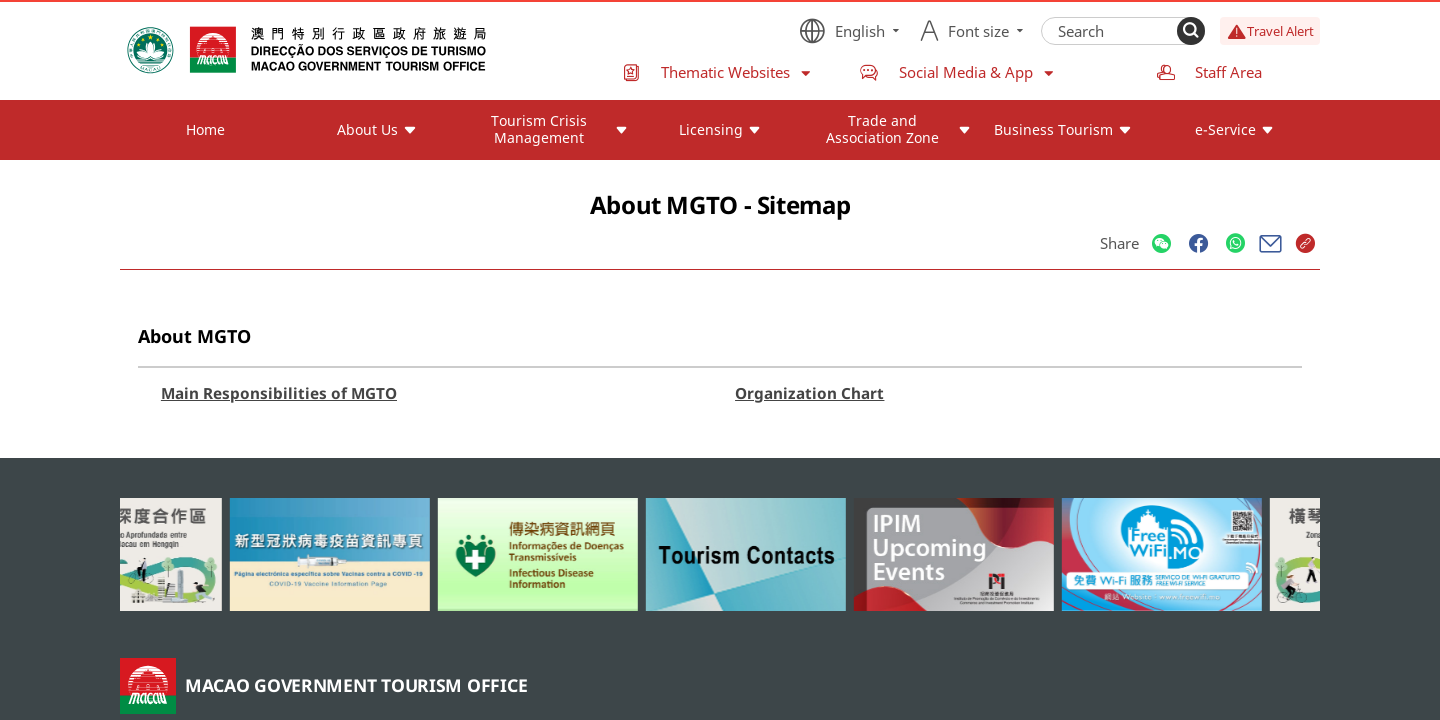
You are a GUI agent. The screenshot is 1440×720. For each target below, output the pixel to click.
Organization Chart (809, 393)
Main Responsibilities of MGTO (279, 393)
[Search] (1191, 31)
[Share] (1161, 244)
